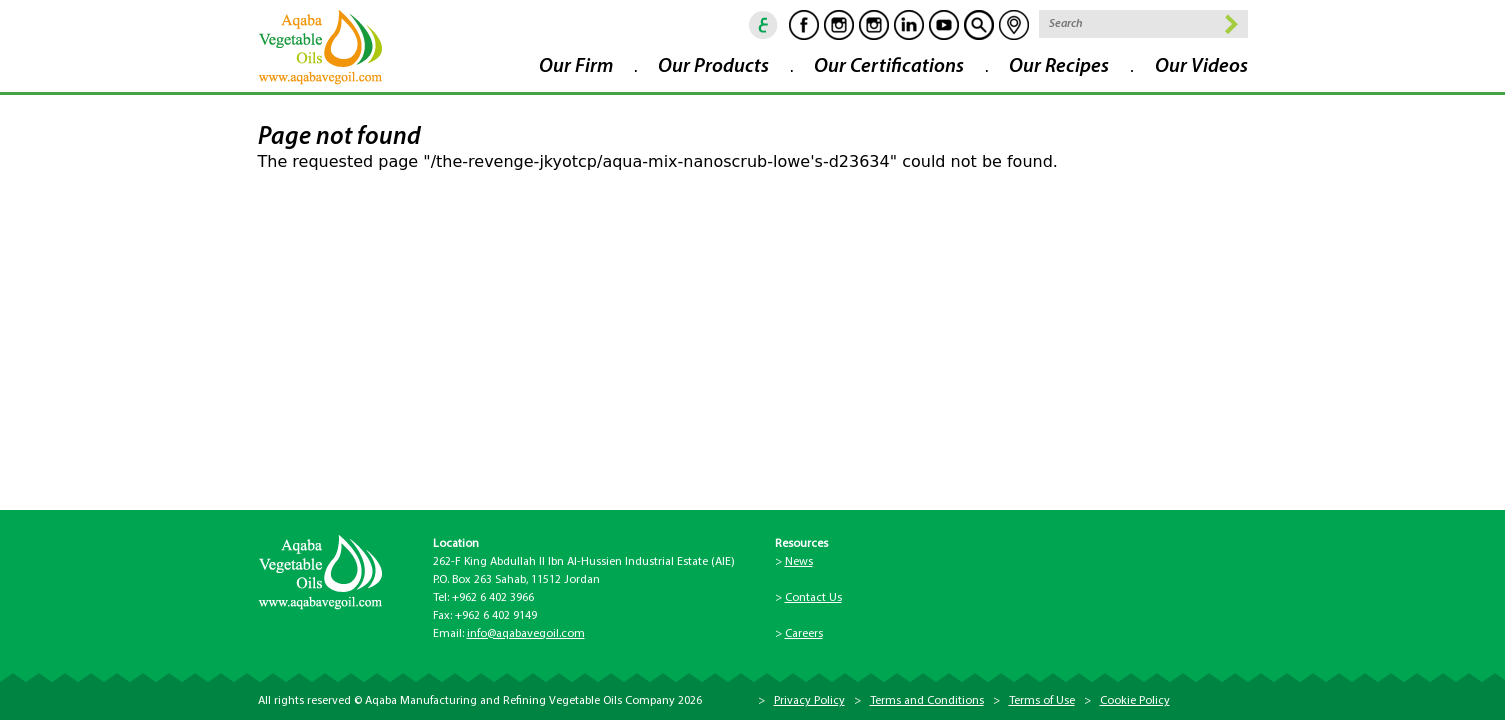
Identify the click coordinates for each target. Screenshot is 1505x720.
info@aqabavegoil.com (526, 634)
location (1014, 25)
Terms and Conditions (927, 701)
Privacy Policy (809, 701)
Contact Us (813, 598)
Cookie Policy (1135, 701)
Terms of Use (1042, 701)
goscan (979, 25)
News (799, 562)
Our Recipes (1059, 67)
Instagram (839, 25)
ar (764, 25)
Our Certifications (889, 67)
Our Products (713, 67)
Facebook (804, 25)
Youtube (944, 25)
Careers (804, 634)
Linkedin (909, 25)
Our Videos (1201, 67)
